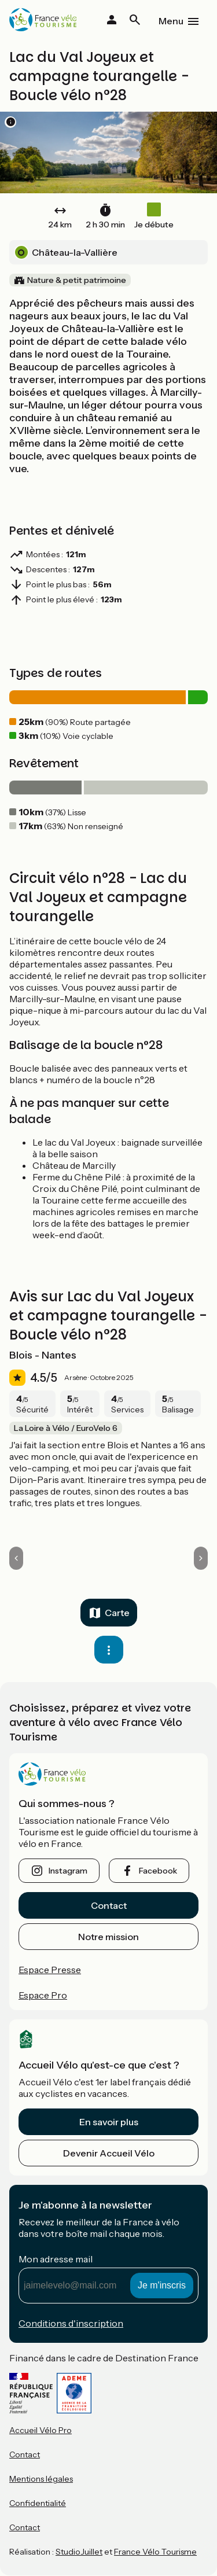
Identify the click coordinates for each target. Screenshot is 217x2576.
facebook (158, 1870)
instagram (68, 1870)
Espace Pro (43, 1995)
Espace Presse (50, 1969)
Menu (171, 21)
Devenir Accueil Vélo (109, 2153)
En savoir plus (108, 2122)
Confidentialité (37, 2503)
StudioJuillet (79, 2551)
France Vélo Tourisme (155, 2551)
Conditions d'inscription (71, 2323)
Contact (109, 1905)
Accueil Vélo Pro (40, 2430)
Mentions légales (41, 2479)
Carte (117, 1612)
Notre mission (108, 1936)
